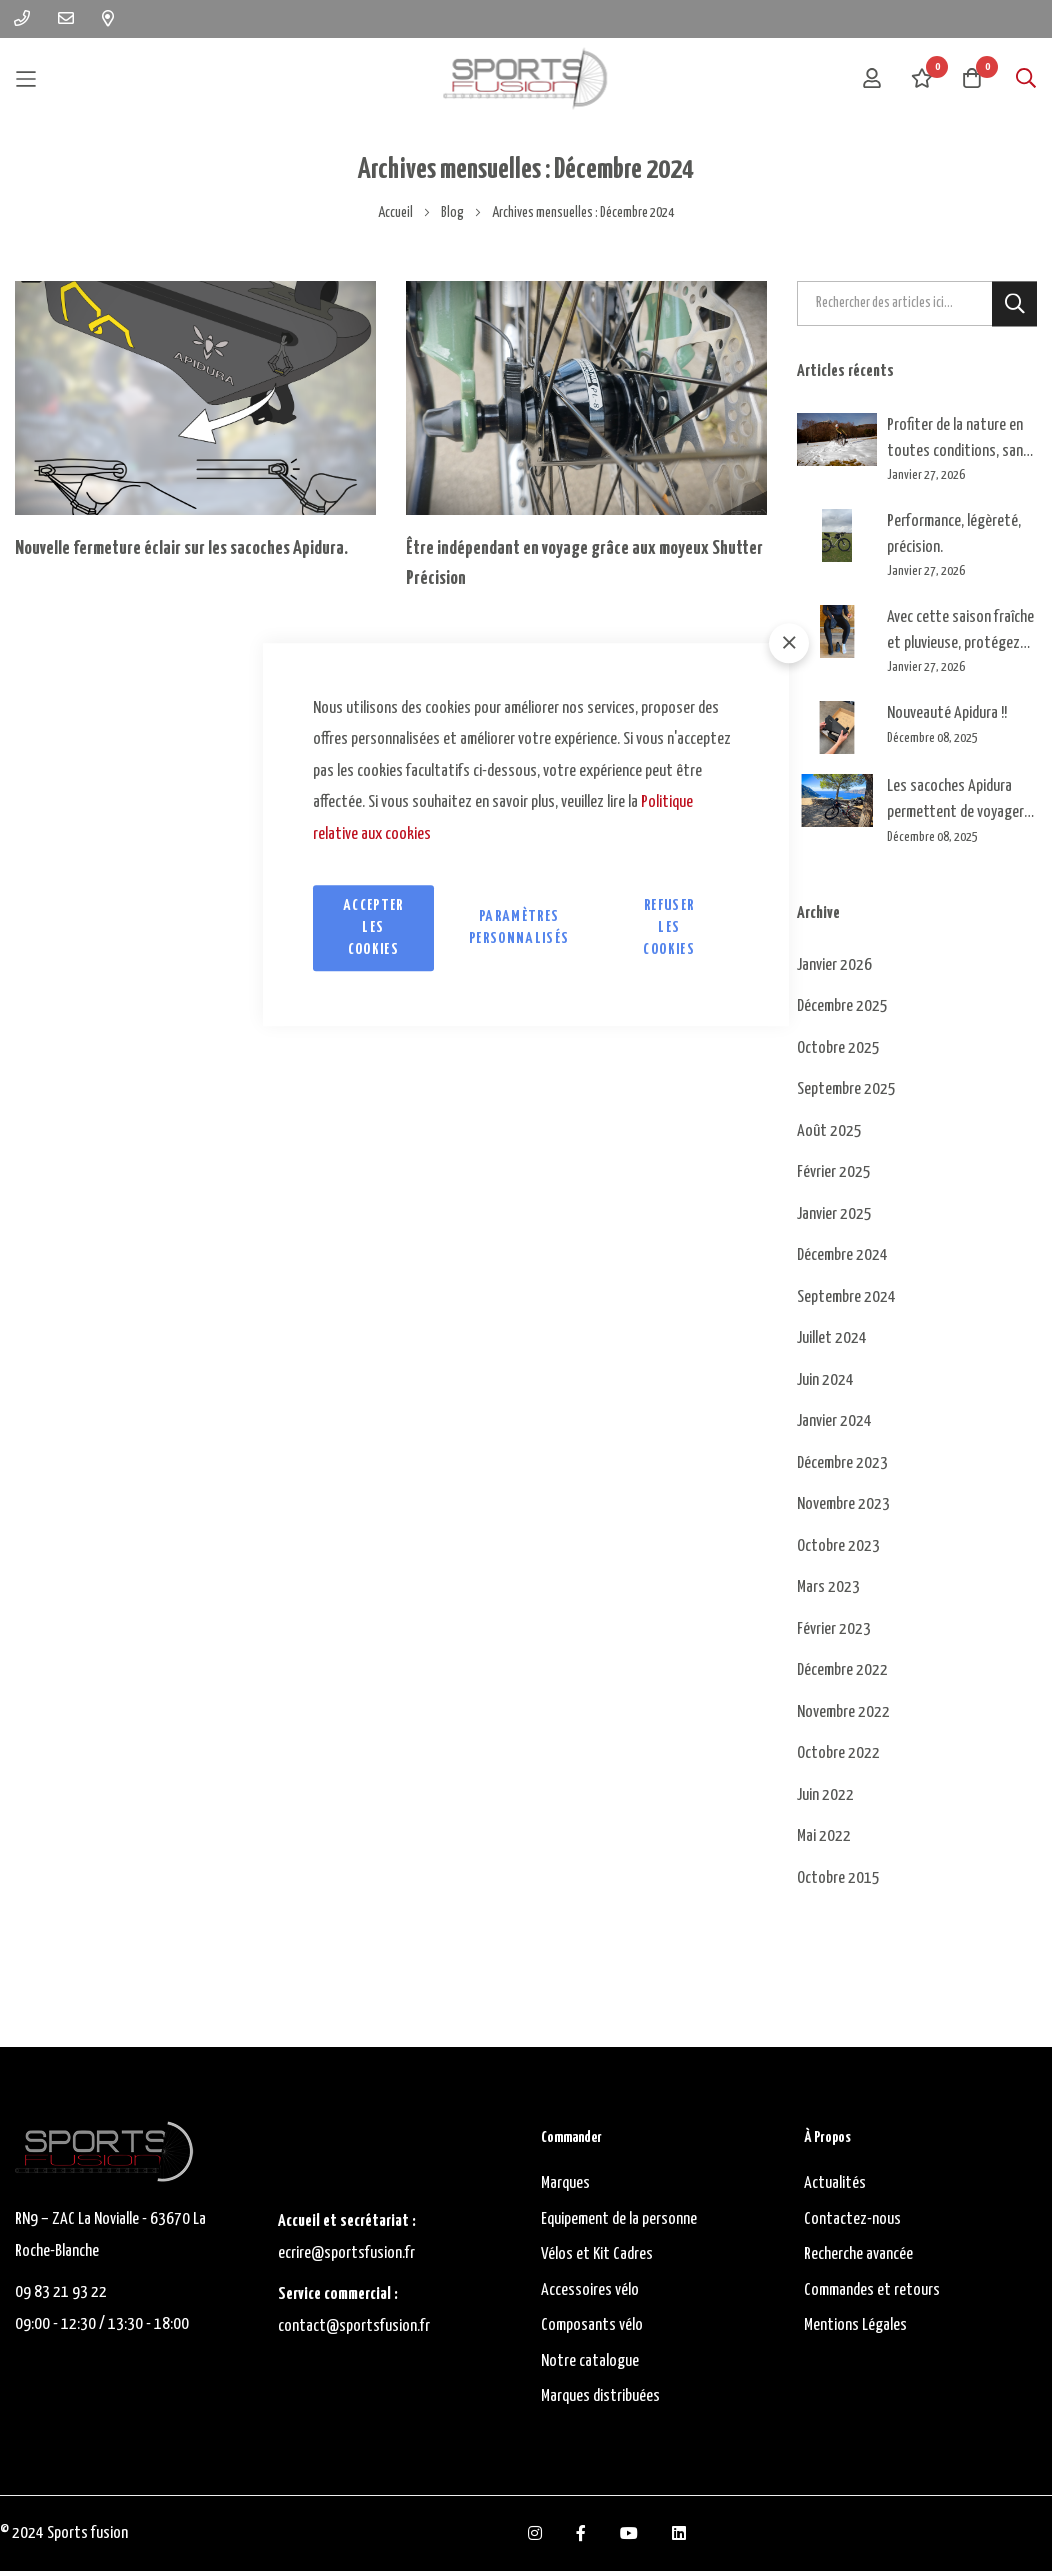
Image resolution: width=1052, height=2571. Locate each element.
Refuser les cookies (668, 927)
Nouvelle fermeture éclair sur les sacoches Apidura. (181, 548)
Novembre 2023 (843, 1504)
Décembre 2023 (842, 1463)
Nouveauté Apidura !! (947, 713)
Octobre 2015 (838, 1878)
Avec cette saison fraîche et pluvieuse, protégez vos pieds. (960, 632)
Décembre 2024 (842, 1255)
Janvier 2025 (834, 1214)
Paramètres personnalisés (519, 927)
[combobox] (917, 303)
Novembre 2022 (843, 1712)
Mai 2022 (824, 1836)
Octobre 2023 (838, 1546)
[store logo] (526, 78)
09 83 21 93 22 (61, 2292)
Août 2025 (829, 1131)
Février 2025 (834, 1172)
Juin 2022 (825, 1795)
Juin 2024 (825, 1380)
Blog (453, 213)
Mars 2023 (828, 1587)
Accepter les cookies (373, 927)
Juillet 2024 (832, 1338)
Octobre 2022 (838, 1753)
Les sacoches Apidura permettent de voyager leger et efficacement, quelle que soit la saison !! (962, 801)
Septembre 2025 (846, 1089)
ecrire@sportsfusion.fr (346, 2253)
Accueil (396, 213)
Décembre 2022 (842, 1670)
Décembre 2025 (842, 1006)
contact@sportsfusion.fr (355, 2326)
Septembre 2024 (846, 1297)
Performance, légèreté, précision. (954, 534)
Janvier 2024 (834, 1421)
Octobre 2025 (838, 1048)
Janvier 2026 (834, 965)
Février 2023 (834, 1629)
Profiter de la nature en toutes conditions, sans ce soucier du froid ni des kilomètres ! (959, 440)
